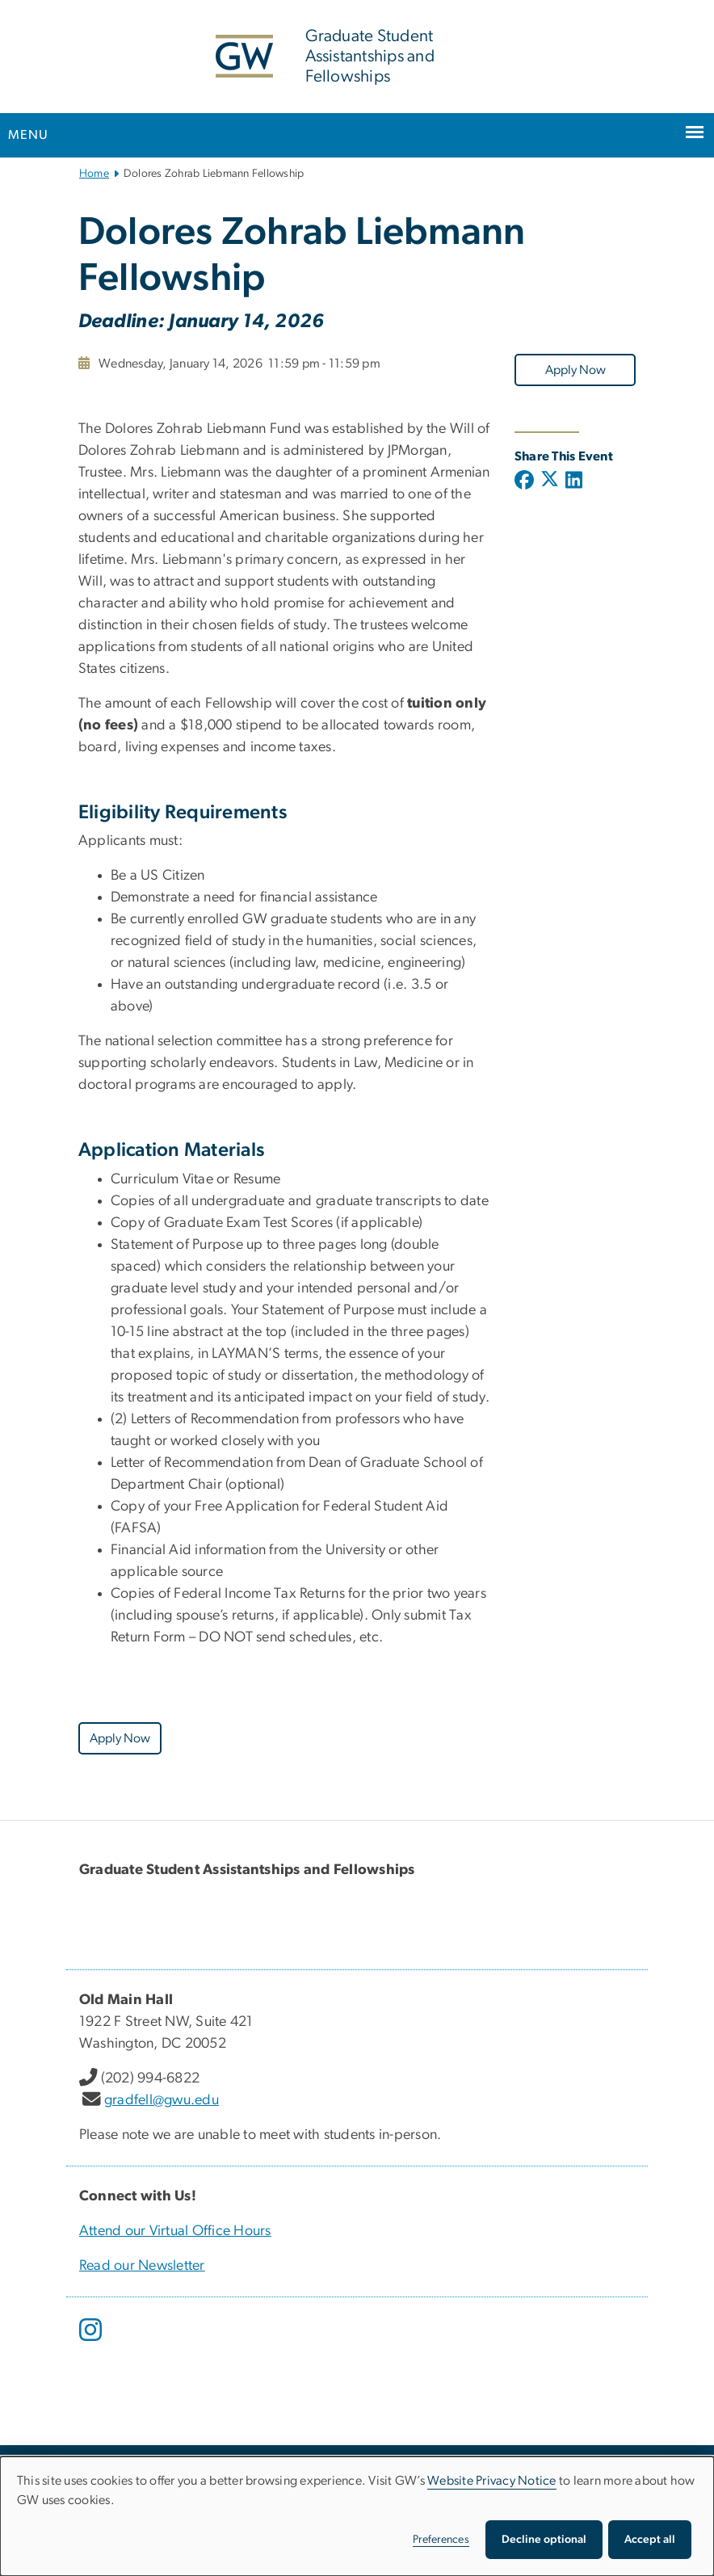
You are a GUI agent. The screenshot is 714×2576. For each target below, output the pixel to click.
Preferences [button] (441, 2539)
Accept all (649, 2539)
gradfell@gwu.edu (161, 2100)
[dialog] (357, 2516)
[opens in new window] (92, 2341)
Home (94, 173)
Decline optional (544, 2539)
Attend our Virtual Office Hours (175, 2231)
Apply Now (575, 369)
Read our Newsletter (142, 2266)
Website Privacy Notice (491, 2480)
